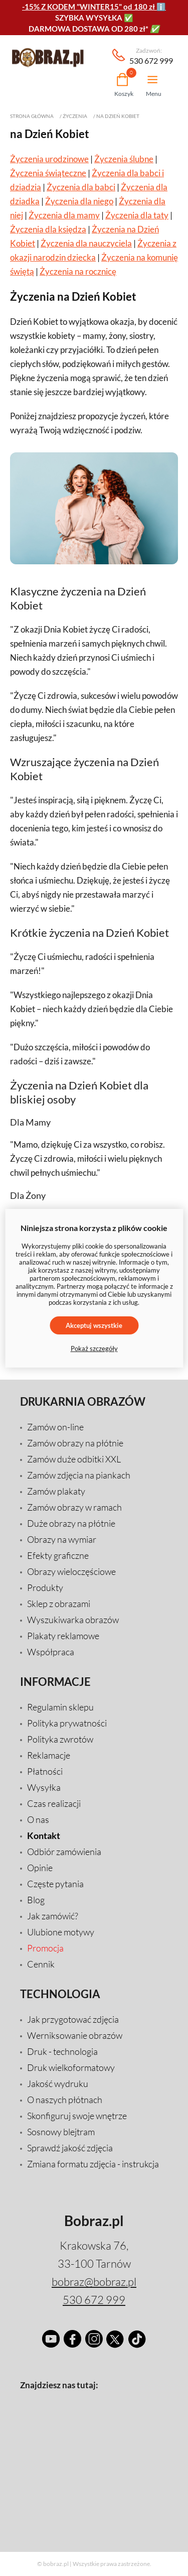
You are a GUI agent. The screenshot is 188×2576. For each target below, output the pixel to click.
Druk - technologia (62, 2051)
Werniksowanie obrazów (74, 2035)
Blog (36, 1899)
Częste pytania (55, 1883)
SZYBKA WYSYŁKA (88, 17)
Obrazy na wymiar (61, 1539)
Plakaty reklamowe (63, 1635)
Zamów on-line (55, 1426)
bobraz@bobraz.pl (94, 2281)
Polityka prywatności (67, 1723)
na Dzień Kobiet (117, 116)
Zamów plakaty (56, 1491)
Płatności (45, 1771)
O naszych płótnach (64, 2099)
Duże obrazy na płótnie (71, 1523)
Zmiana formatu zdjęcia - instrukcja (93, 2163)
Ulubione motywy (60, 1931)
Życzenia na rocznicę (78, 271)
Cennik (41, 1964)
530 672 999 (151, 56)
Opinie (40, 1867)
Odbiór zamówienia (64, 1851)
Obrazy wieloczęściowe (71, 1571)
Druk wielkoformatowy (71, 2067)
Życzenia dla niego (79, 201)
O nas (38, 1819)
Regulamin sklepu (60, 1706)
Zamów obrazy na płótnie (75, 1442)
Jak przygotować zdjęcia (73, 2019)
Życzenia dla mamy (64, 215)
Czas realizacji (54, 1803)
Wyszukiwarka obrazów (73, 1619)
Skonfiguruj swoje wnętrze (77, 2115)
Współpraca (50, 1651)
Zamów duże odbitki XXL (74, 1458)
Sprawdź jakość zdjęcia (70, 2147)
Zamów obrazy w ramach (74, 1507)
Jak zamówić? (52, 1915)
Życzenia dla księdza (48, 229)
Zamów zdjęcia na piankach (78, 1475)
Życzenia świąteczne (48, 173)
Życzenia (75, 116)
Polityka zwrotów (60, 1739)
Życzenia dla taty (136, 215)
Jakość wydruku (57, 2083)
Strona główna (32, 116)
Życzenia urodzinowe (49, 159)
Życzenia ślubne (123, 159)
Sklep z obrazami (58, 1603)
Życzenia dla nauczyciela (86, 243)
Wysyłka (44, 1787)
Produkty (45, 1587)
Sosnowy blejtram (61, 2131)
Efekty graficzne (58, 1555)
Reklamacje (48, 1755)
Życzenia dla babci (81, 187)
